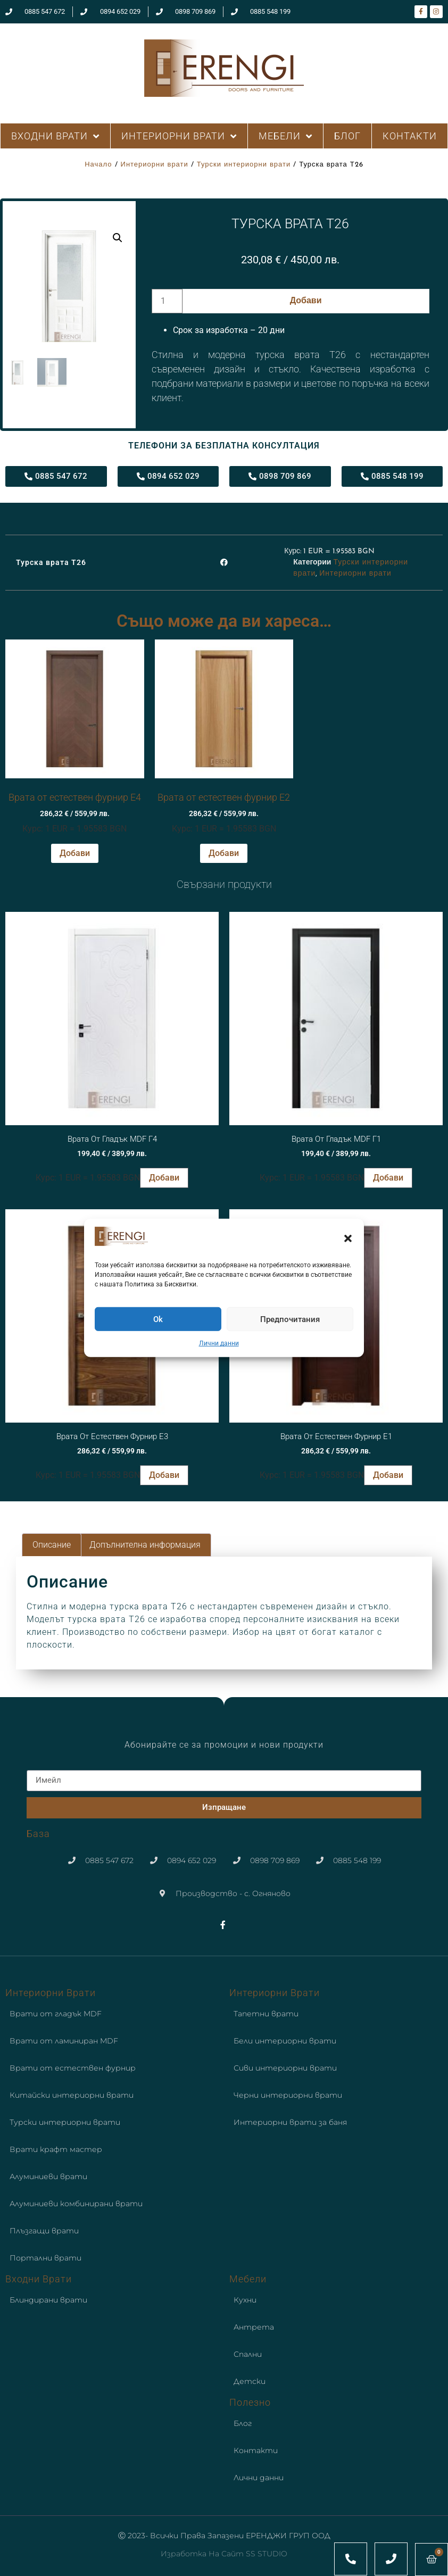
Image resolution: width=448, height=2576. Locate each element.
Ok (158, 1319)
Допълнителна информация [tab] (145, 1545)
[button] (348, 1238)
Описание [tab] (51, 1545)
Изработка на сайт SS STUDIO (224, 2553)
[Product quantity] (167, 301)
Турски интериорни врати (244, 164)
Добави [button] (75, 853)
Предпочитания (290, 1319)
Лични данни (219, 1343)
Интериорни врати (154, 164)
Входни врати (38, 2278)
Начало (98, 164)
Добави (306, 301)
